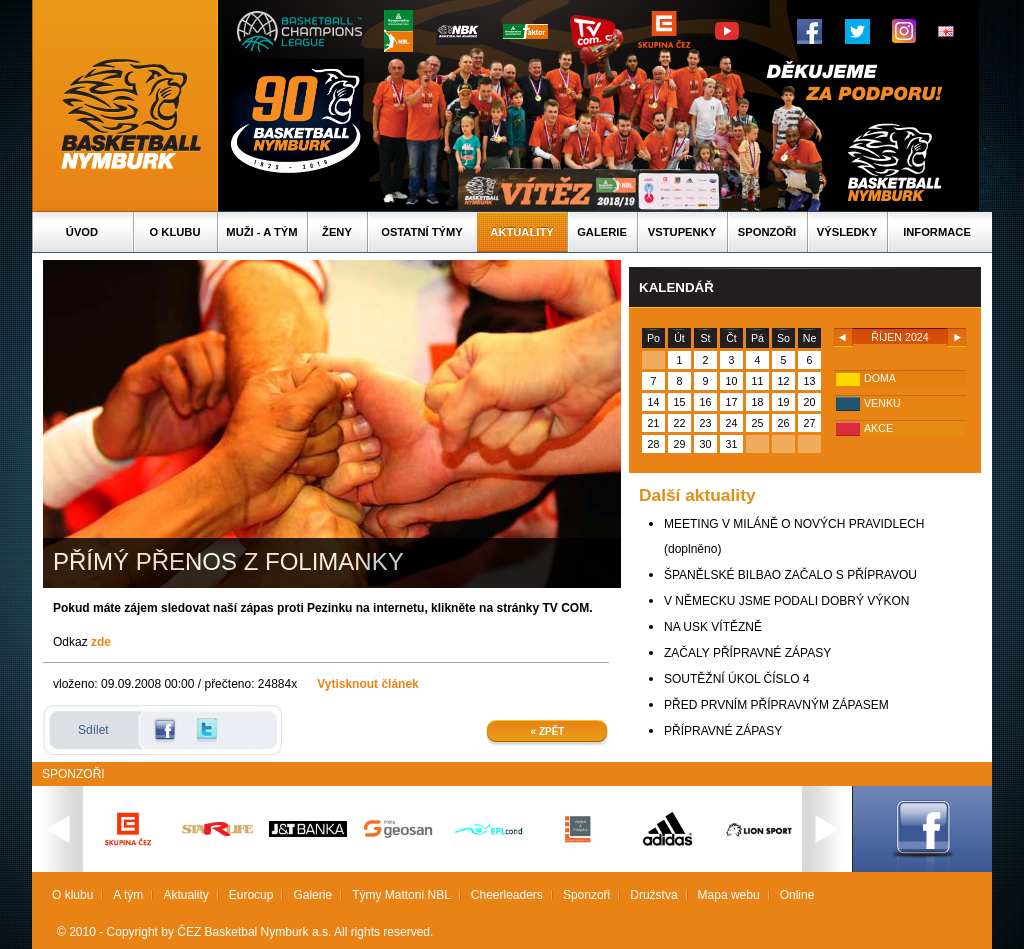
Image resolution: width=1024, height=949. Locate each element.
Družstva (653, 895)
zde (101, 642)
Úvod (82, 232)
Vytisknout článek (368, 684)
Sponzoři (767, 232)
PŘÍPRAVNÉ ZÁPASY (723, 731)
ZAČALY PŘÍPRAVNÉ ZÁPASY (747, 653)
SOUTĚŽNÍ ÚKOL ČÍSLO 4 (737, 679)
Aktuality (521, 232)
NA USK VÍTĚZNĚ (713, 627)
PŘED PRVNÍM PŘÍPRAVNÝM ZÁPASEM (776, 705)
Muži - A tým (261, 232)
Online (797, 895)
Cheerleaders (507, 895)
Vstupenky (682, 232)
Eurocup (251, 895)
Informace (937, 232)
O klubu (175, 232)
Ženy (337, 232)
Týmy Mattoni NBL (401, 895)
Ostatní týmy (422, 232)
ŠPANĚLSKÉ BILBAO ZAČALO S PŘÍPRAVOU (790, 575)
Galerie (602, 232)
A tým (128, 895)
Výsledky (847, 232)
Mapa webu (729, 895)
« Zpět (548, 731)
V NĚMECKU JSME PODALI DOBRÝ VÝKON (786, 601)
